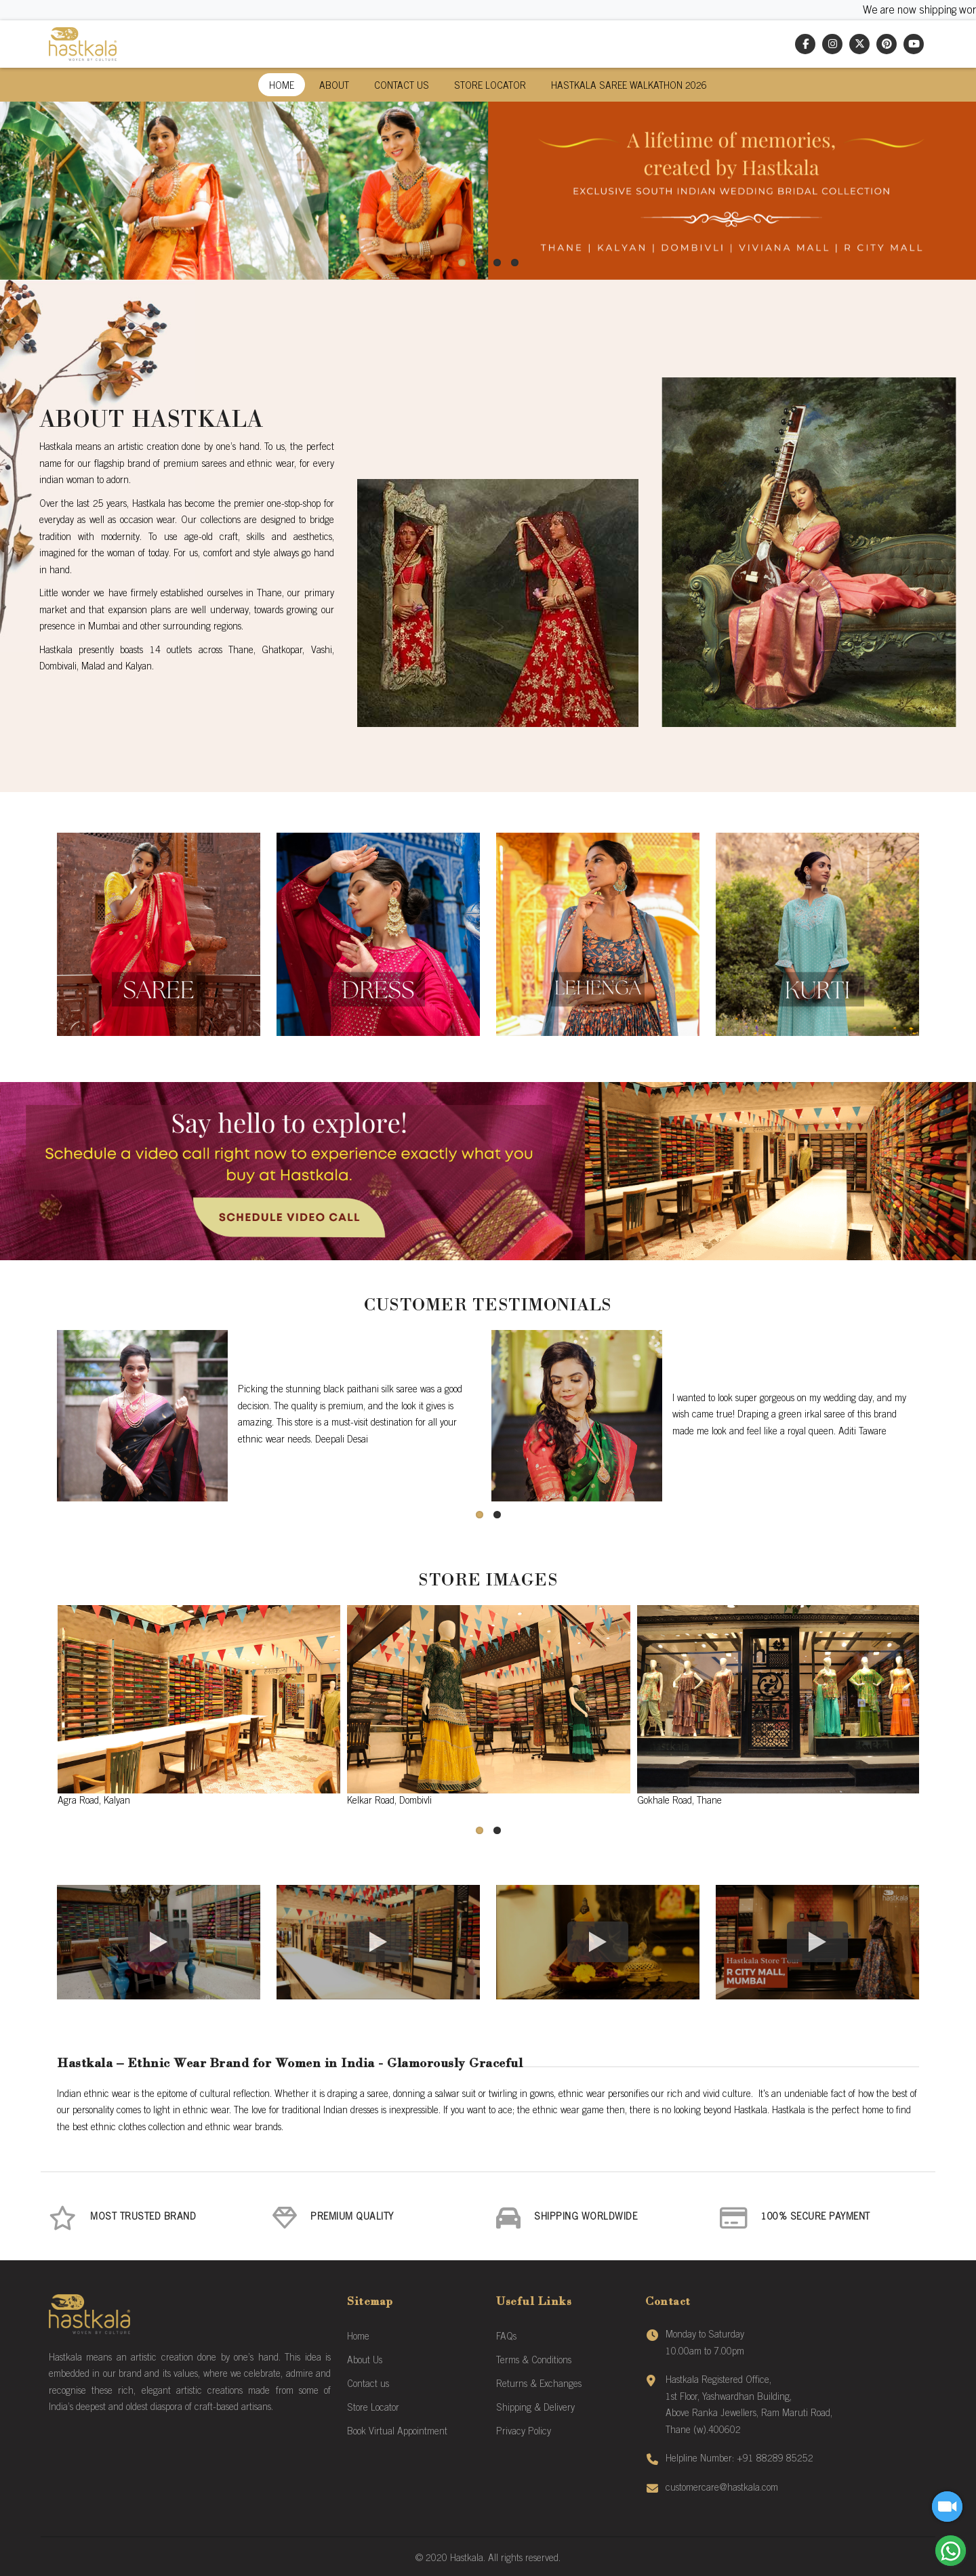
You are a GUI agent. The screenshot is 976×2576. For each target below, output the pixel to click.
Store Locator (490, 86)
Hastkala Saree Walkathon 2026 (629, 86)
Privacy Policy (523, 2432)
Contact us (368, 2385)
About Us (364, 2361)
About (334, 86)
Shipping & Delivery (535, 2408)
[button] (461, 262)
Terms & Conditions (533, 2361)
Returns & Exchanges (539, 2385)
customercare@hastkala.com (722, 2488)
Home (281, 86)
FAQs (506, 2337)
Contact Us (401, 86)
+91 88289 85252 (775, 2459)
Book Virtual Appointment (397, 2432)
